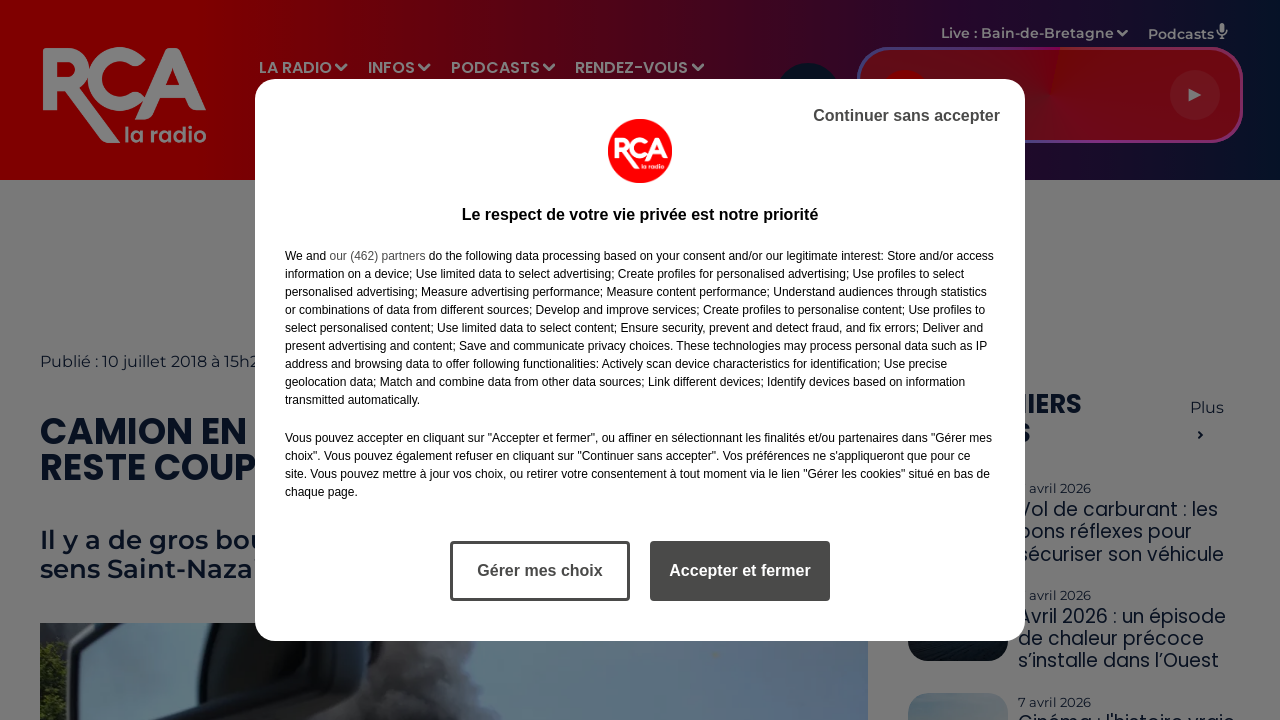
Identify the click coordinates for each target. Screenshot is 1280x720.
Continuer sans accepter (906, 115)
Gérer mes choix (539, 570)
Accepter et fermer (739, 570)
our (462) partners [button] (377, 256)
